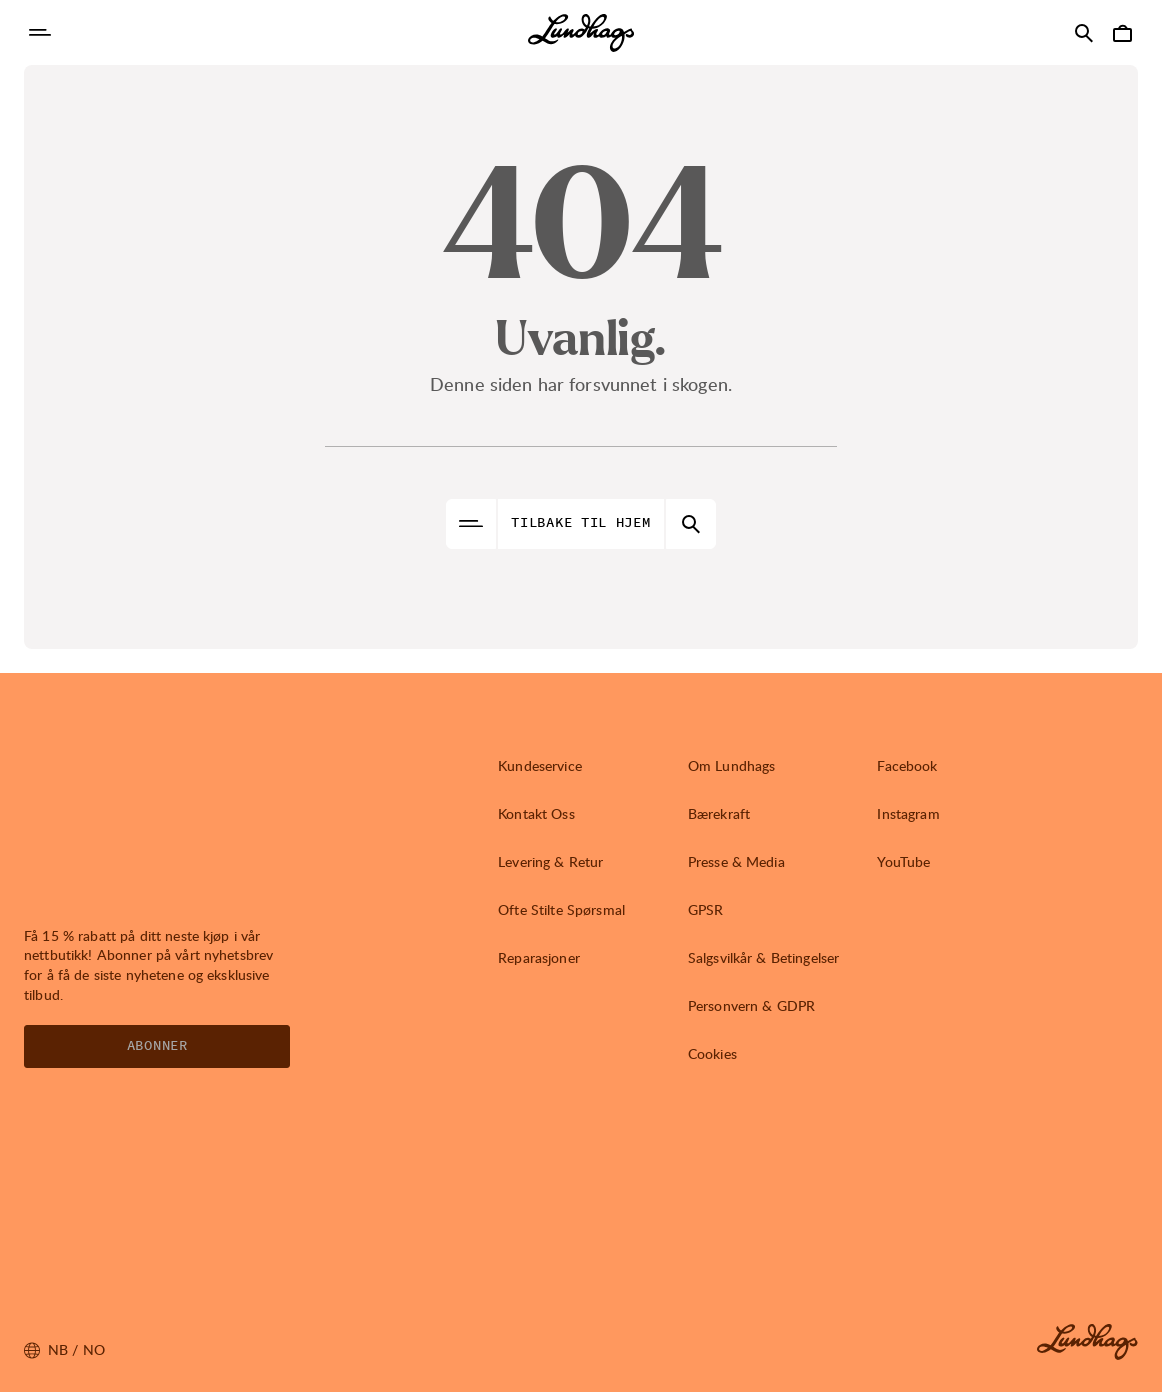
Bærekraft (719, 813)
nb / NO (64, 1350)
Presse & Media (736, 861)
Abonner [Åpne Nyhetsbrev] (157, 1046)
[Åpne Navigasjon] (40, 33)
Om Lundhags (732, 765)
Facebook (907, 765)
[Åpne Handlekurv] (1122, 33)
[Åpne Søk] (1084, 33)
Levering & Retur (550, 861)
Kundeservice (540, 765)
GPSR (706, 909)
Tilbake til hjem (580, 523)
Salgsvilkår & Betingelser (764, 957)
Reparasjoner (539, 957)
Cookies (712, 1053)
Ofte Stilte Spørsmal (561, 909)
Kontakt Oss (536, 813)
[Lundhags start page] (581, 33)
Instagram (908, 813)
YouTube (903, 861)
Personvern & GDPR (751, 1005)
